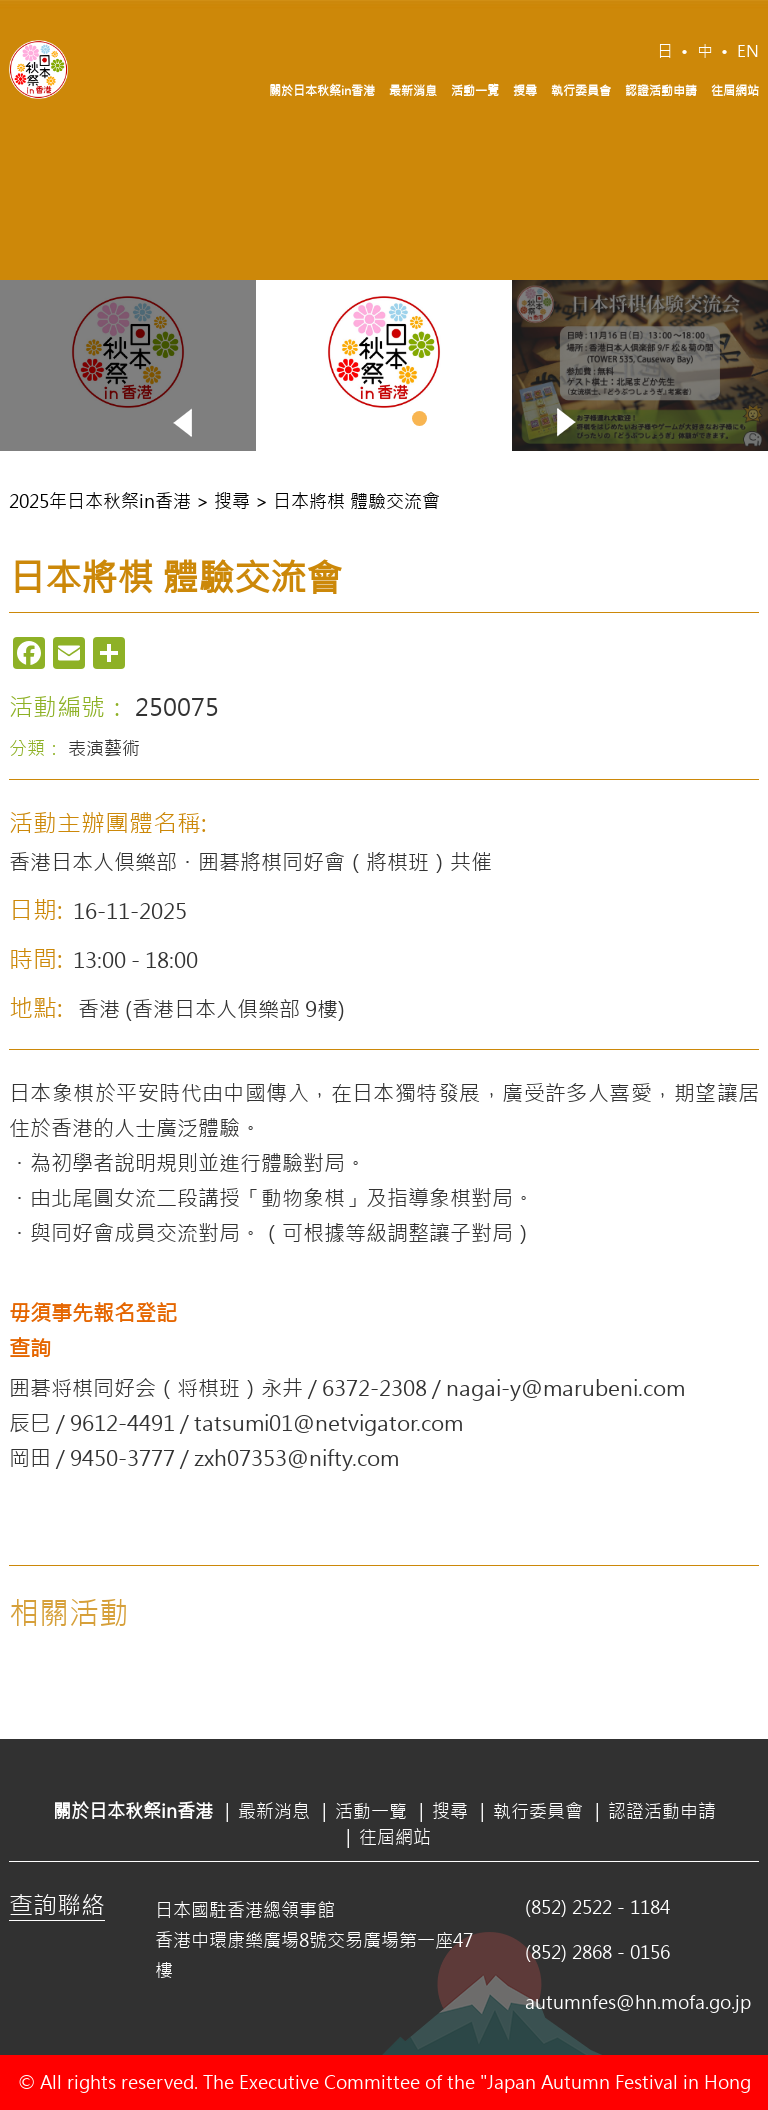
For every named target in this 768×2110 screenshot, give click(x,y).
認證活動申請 (661, 90)
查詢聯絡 (57, 1904)
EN (748, 50)
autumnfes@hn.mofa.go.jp (638, 2002)
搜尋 (525, 90)
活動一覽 (475, 90)
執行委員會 (581, 90)
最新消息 (413, 90)
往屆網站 (735, 90)
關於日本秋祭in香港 (322, 90)
